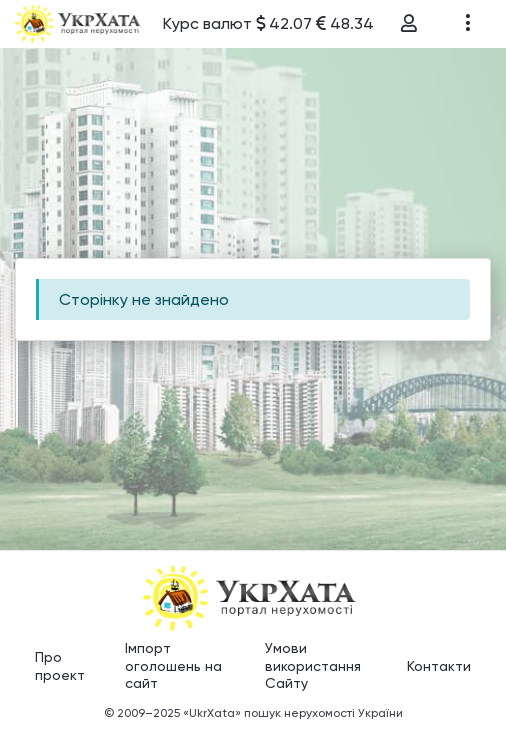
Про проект (60, 666)
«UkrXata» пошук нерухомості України (293, 713)
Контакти (439, 666)
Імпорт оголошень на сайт (173, 665)
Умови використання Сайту (313, 665)
